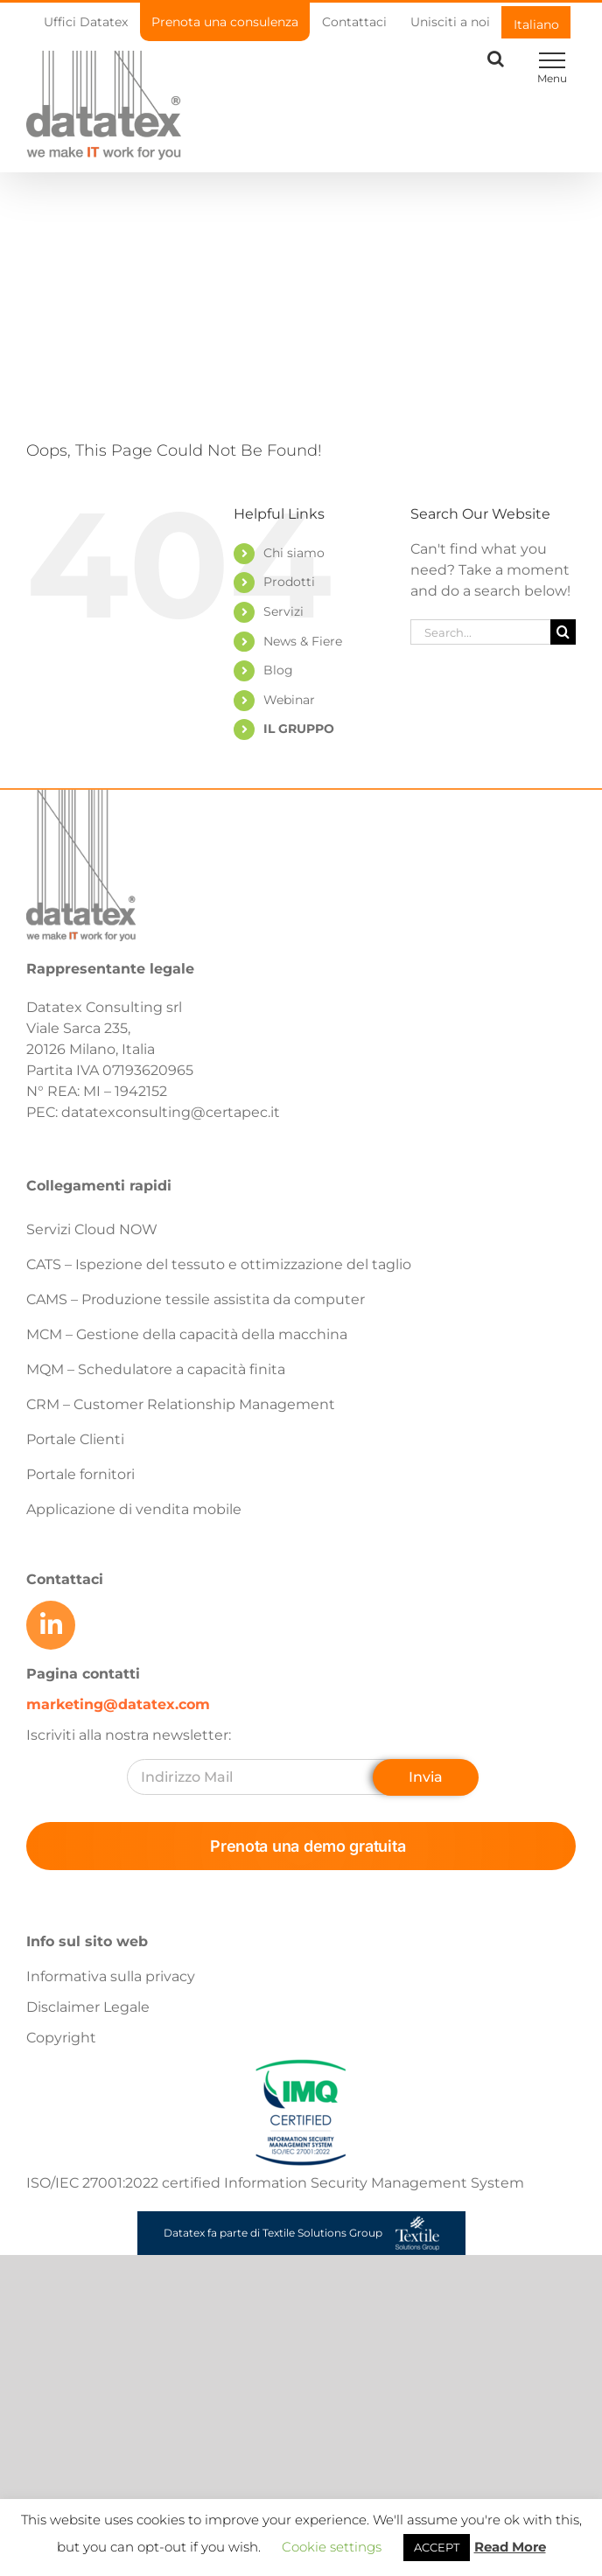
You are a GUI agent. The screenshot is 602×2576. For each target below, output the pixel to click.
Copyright (61, 2037)
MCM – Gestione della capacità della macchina (186, 1334)
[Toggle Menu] (551, 60)
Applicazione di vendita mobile (134, 1509)
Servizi (283, 611)
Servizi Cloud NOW (92, 1229)
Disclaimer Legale (88, 2007)
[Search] (563, 632)
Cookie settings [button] (332, 2546)
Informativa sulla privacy (110, 1976)
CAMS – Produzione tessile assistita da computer (195, 1299)
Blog (278, 670)
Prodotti (289, 582)
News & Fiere (302, 641)
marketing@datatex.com (118, 1704)
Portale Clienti (75, 1439)
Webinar (289, 700)
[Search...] (480, 632)
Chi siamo (294, 553)
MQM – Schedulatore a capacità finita (155, 1369)
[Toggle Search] (495, 58)
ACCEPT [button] (436, 2547)
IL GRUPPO (298, 728)
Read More (510, 2546)
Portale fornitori (80, 1474)
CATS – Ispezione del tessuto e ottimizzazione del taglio (218, 1264)
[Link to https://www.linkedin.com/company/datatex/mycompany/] (50, 1625)
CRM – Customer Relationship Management (180, 1404)
